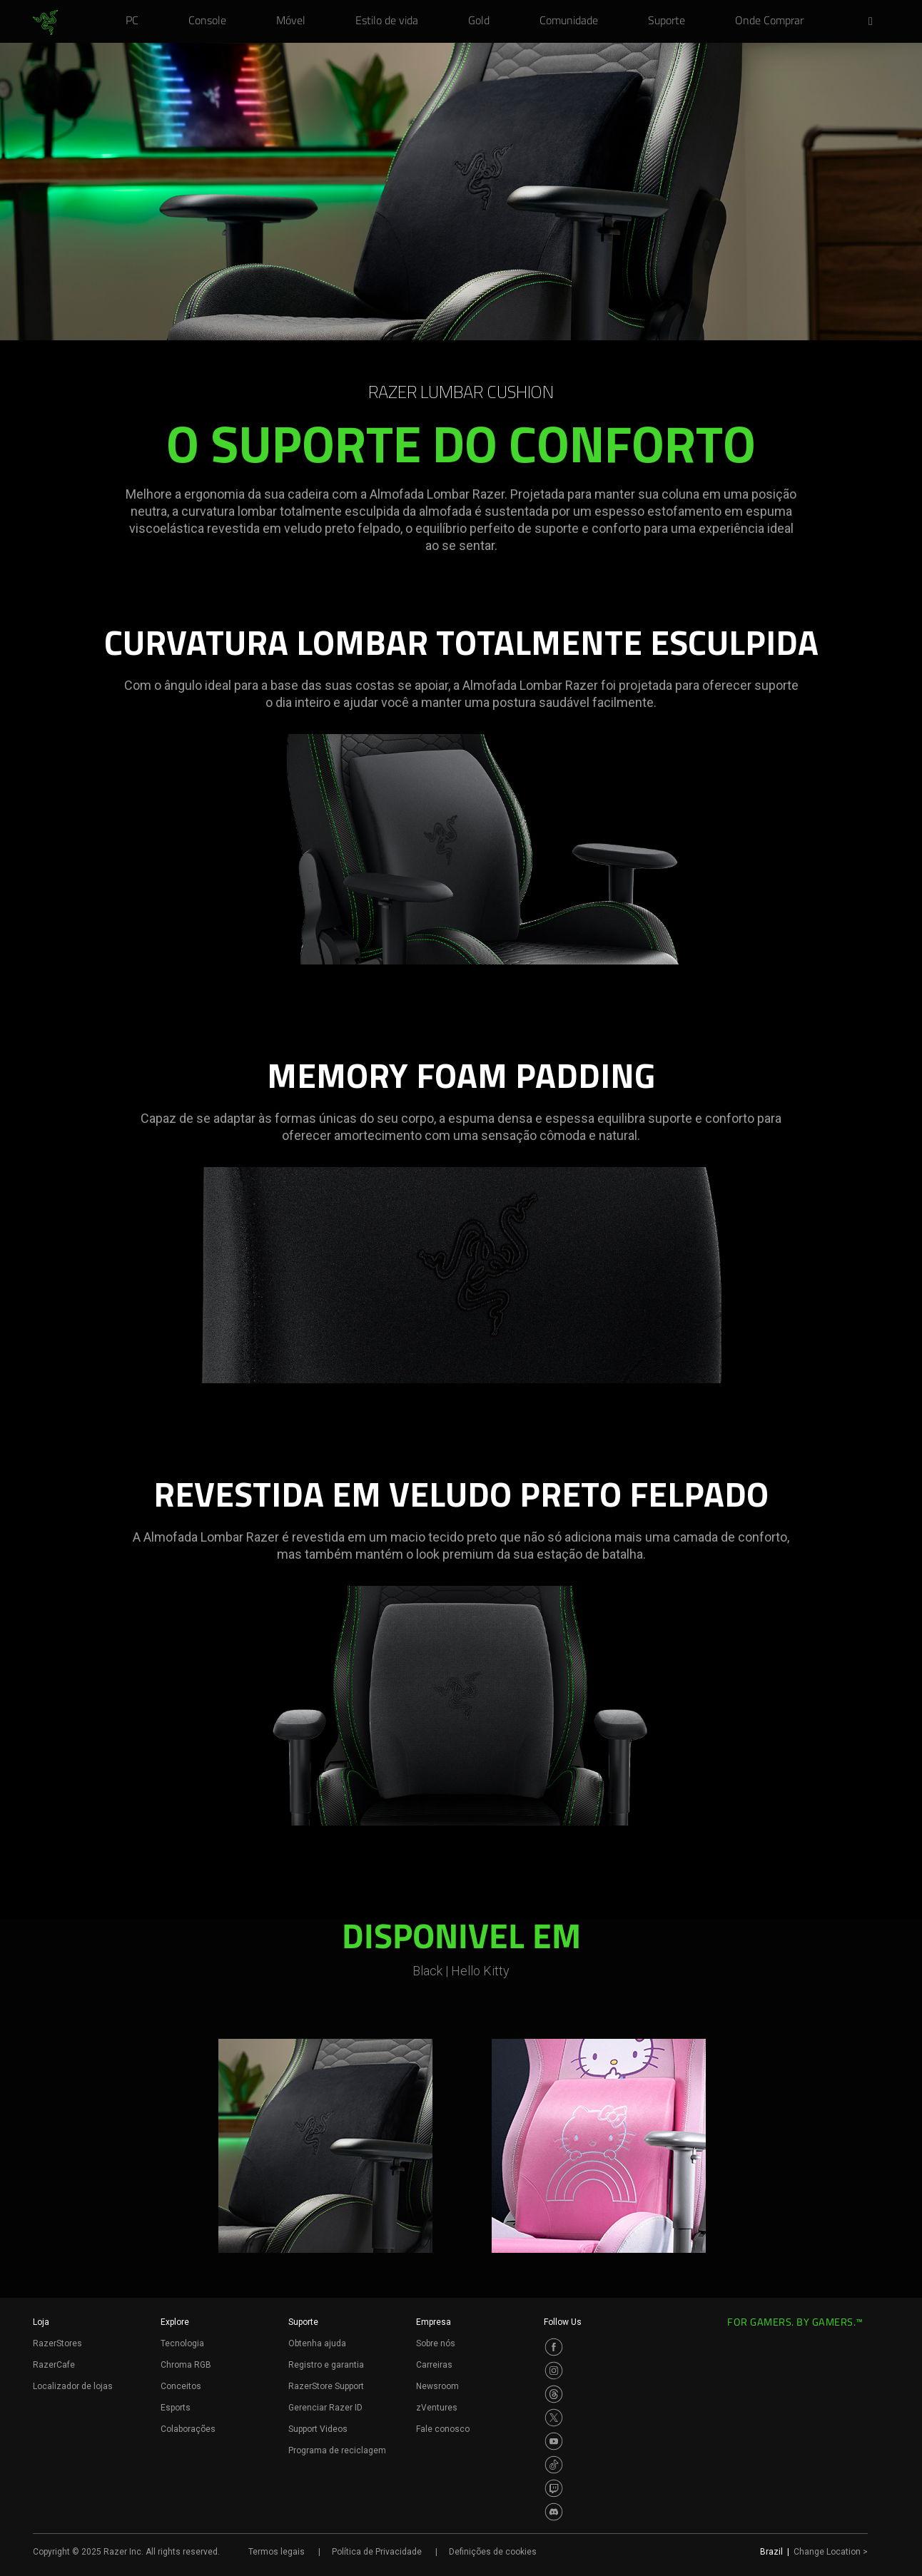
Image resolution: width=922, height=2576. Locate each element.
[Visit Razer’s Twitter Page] (554, 2418)
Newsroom (437, 2386)
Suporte (303, 2322)
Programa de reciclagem (337, 2450)
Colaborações (188, 2429)
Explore (175, 2322)
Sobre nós (435, 2343)
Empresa (433, 2322)
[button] (875, 22)
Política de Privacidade (377, 2552)
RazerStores (57, 2343)
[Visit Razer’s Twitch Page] (554, 2488)
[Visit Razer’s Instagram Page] (554, 2371)
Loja (41, 2322)
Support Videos (318, 2429)
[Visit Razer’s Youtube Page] (554, 2441)
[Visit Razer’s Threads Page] (554, 2394)
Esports (176, 2408)
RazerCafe (54, 2365)
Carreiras (434, 2365)
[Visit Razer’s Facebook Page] (554, 2347)
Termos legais (276, 2552)
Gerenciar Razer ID (325, 2408)
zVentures (436, 2408)
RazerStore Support (326, 2386)
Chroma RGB (186, 2365)
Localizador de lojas (73, 2386)
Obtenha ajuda (317, 2343)
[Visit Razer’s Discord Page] (554, 2512)
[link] (45, 23)
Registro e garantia (326, 2365)
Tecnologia (182, 2343)
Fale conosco (443, 2429)
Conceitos (181, 2386)
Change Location (831, 2552)
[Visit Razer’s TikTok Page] (554, 2465)
